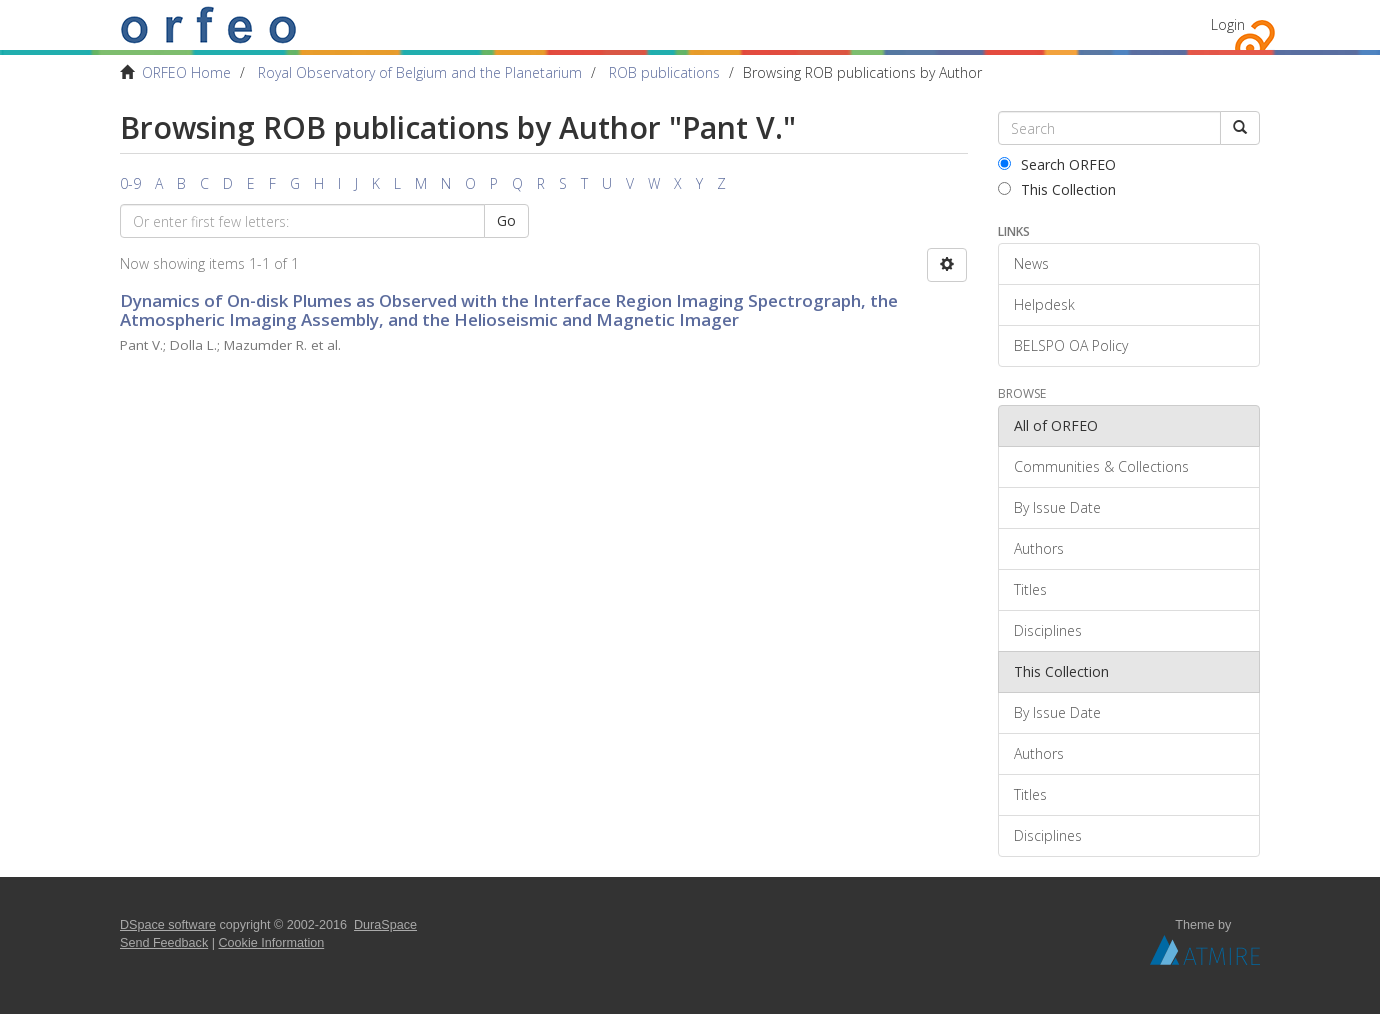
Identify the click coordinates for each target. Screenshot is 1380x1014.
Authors (1039, 548)
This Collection (1057, 189)
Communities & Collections (1101, 466)
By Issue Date (1057, 507)
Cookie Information (272, 943)
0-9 (130, 183)
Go (506, 220)
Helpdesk (1044, 304)
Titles (1030, 589)
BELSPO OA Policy (1071, 345)
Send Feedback (164, 943)
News (1031, 263)
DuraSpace (385, 925)
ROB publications (664, 72)
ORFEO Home (186, 72)
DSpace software (168, 925)
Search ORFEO (1057, 164)
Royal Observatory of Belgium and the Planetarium (420, 72)
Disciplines (1048, 630)
